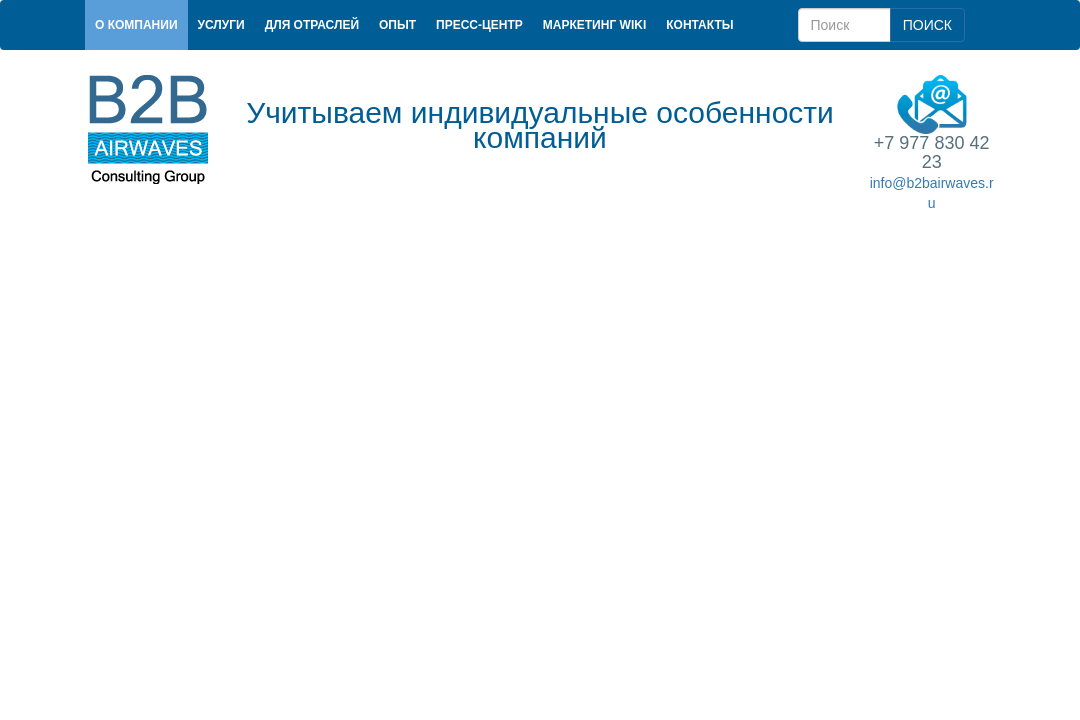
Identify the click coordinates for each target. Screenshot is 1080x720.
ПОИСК (927, 25)
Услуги (221, 25)
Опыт (397, 25)
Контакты (699, 25)
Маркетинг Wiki (594, 25)
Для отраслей (312, 25)
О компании (136, 25)
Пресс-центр (479, 25)
